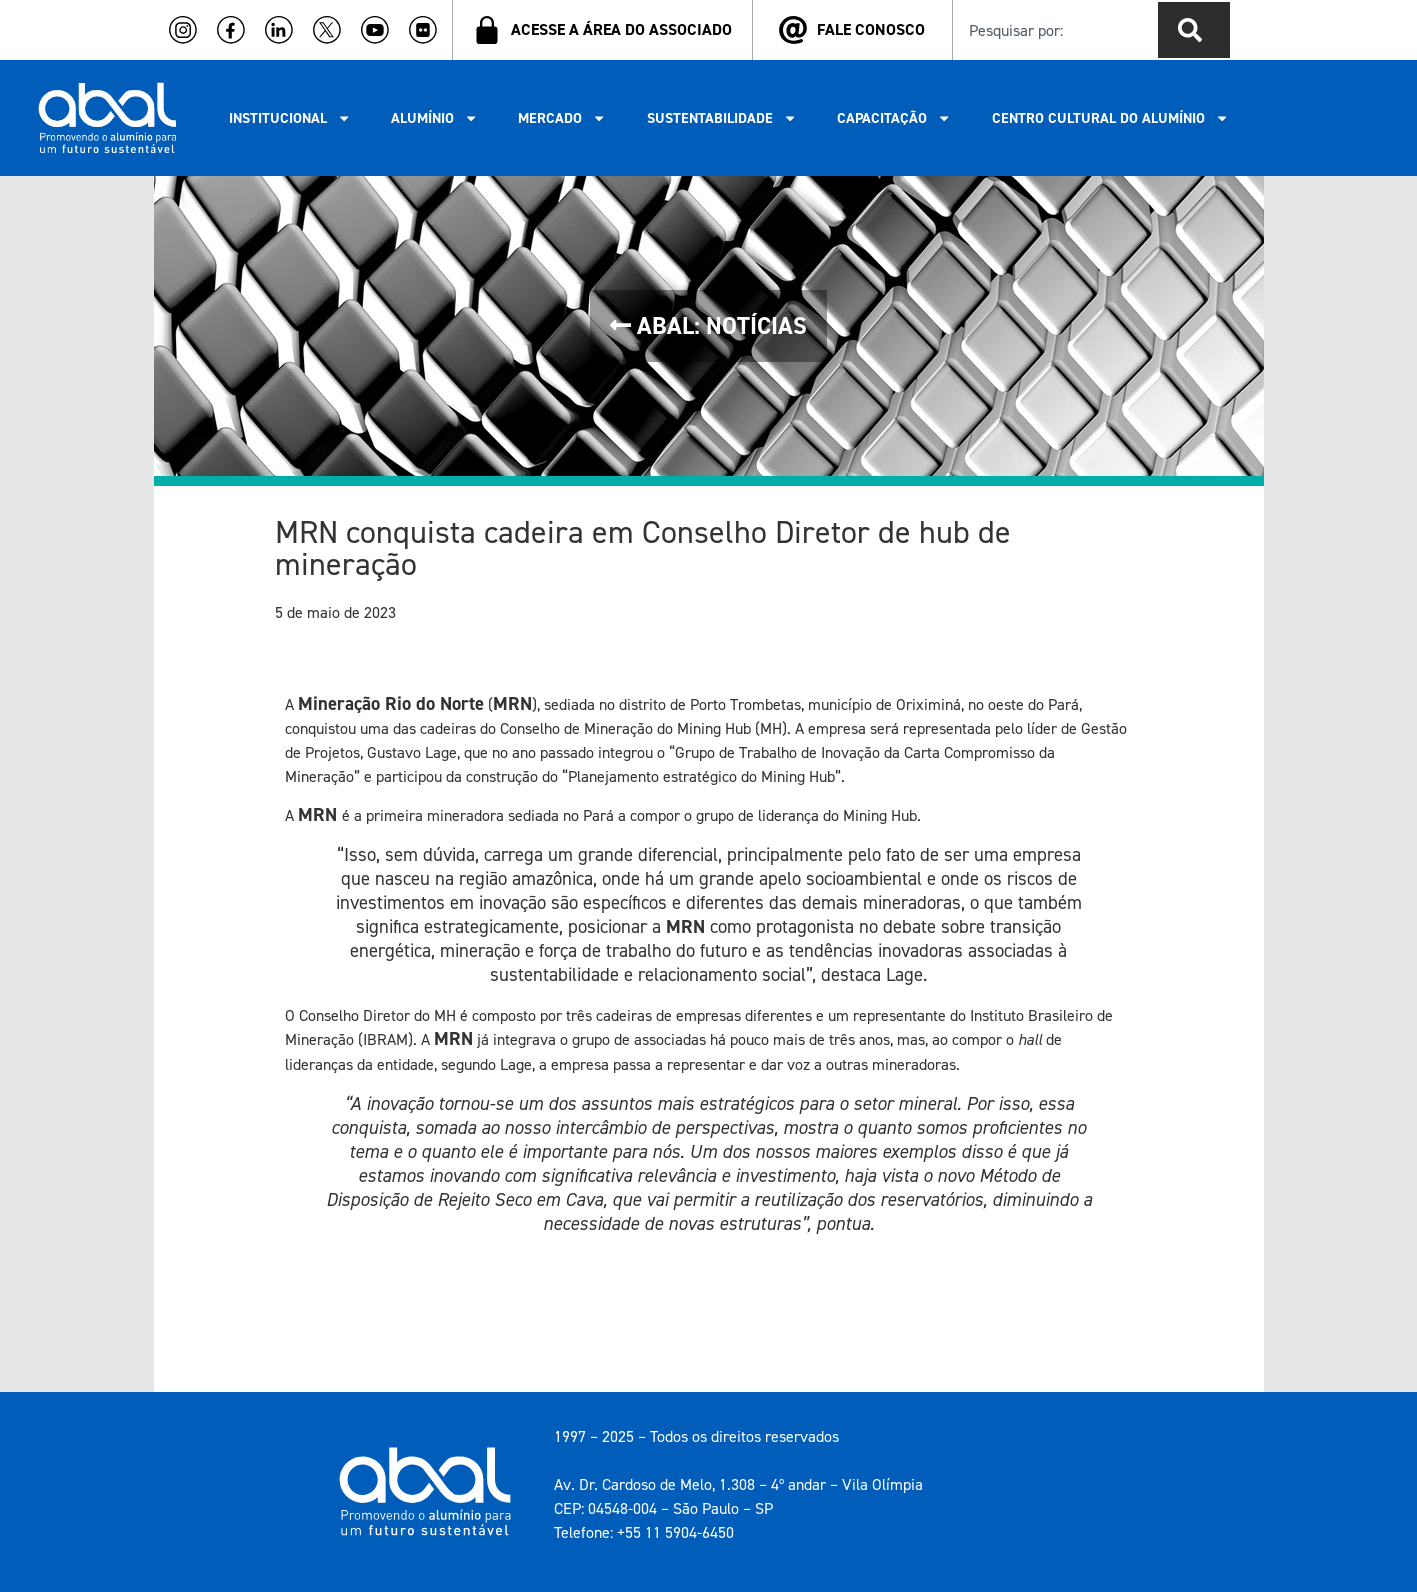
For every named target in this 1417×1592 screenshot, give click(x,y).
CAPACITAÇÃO (894, 118)
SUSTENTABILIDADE (722, 118)
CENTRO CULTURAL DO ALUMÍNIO (1110, 118)
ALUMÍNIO (434, 118)
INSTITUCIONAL (290, 118)
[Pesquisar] (1194, 30)
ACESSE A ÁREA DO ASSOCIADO (621, 29)
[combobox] (1052, 30)
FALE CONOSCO (871, 29)
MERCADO (562, 118)
